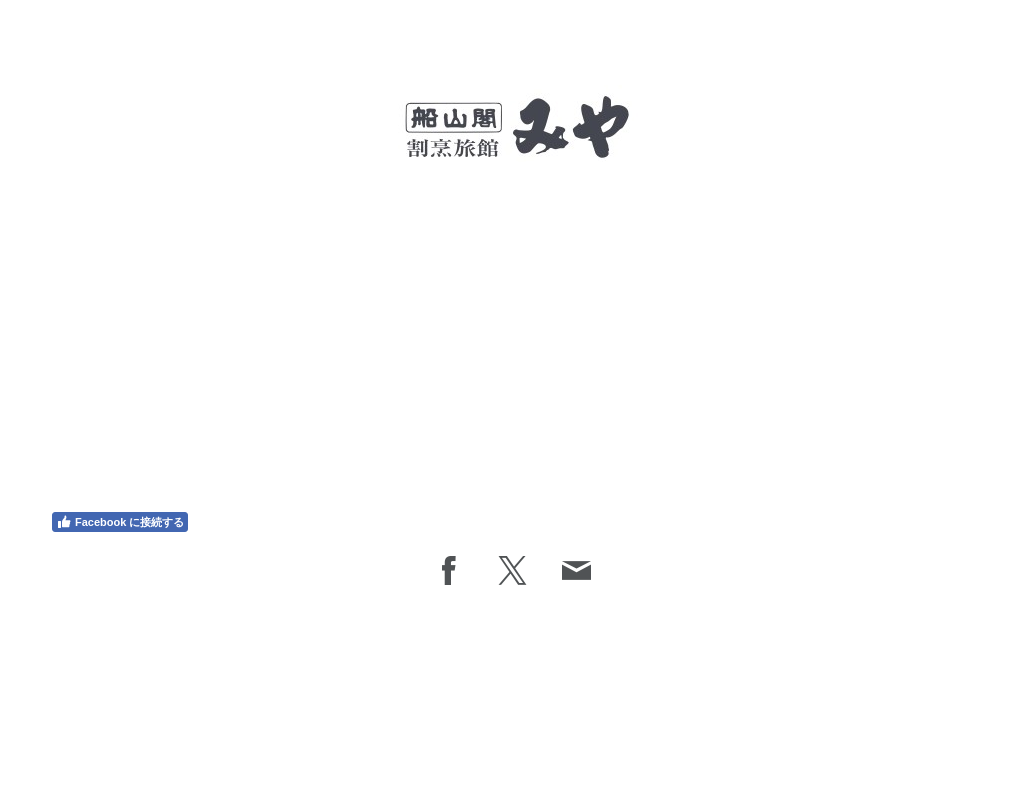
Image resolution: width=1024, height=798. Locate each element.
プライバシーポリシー (124, 724)
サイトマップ (295, 724)
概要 (57, 724)
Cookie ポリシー (219, 724)
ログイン (957, 740)
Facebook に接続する (120, 522)
